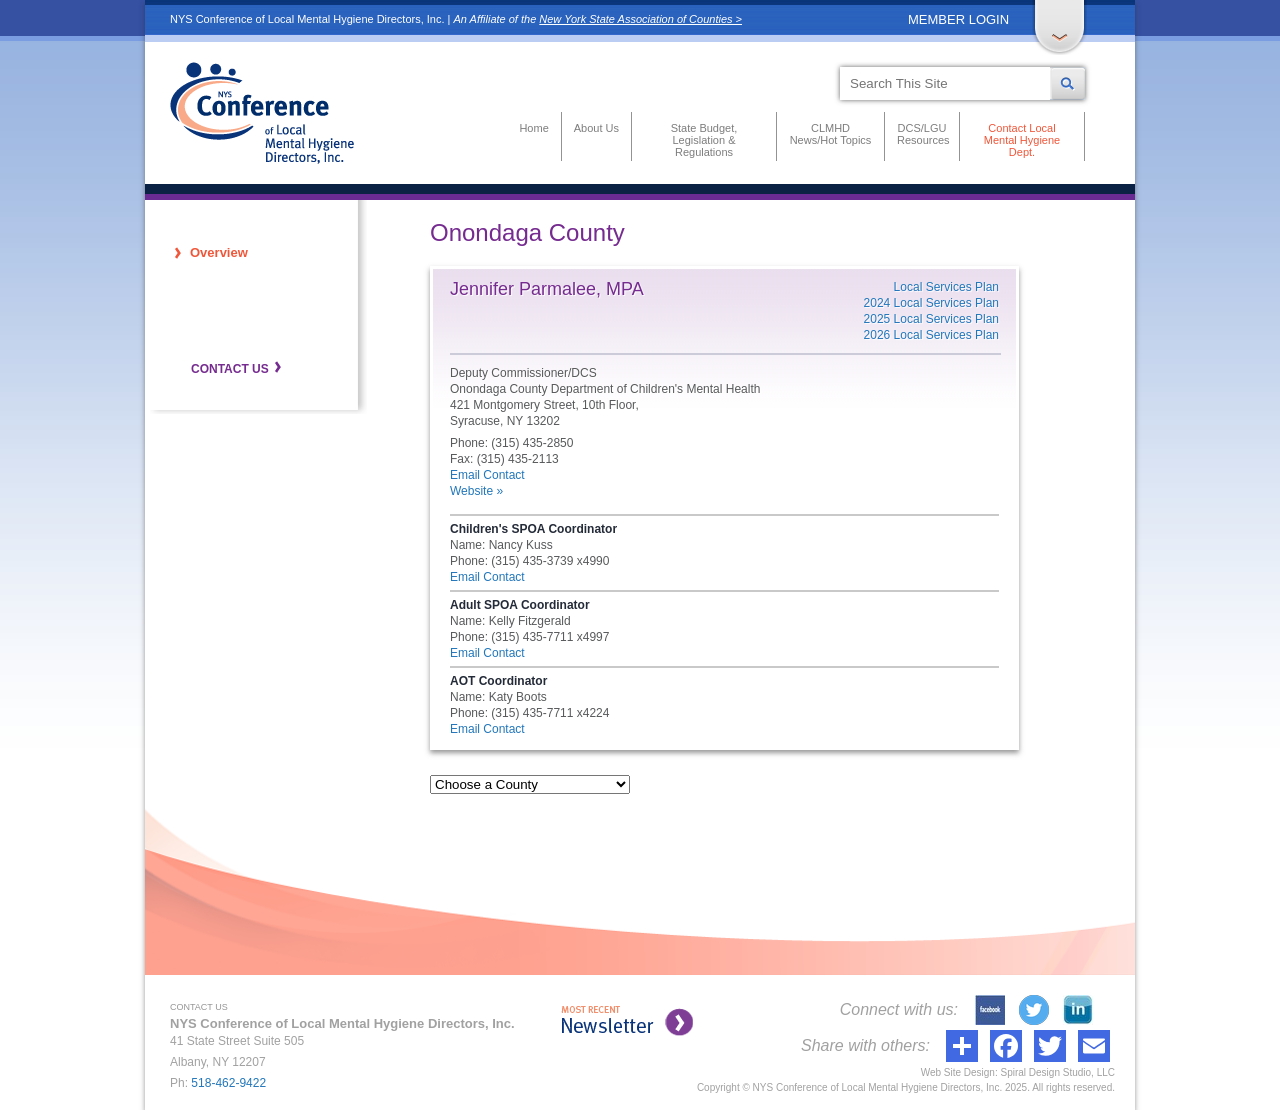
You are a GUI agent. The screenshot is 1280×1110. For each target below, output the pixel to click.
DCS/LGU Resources (922, 134)
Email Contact (487, 475)
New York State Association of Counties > (640, 19)
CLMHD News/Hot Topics (831, 134)
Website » (476, 491)
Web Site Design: (959, 1072)
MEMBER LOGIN (958, 19)
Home (533, 128)
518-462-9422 (228, 1083)
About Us (596, 128)
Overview (219, 252)
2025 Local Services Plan (931, 319)
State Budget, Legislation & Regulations (704, 140)
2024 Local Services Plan (931, 303)
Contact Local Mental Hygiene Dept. (1022, 140)
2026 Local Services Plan (931, 335)
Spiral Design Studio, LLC (1057, 1072)
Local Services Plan (946, 287)
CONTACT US (230, 369)
